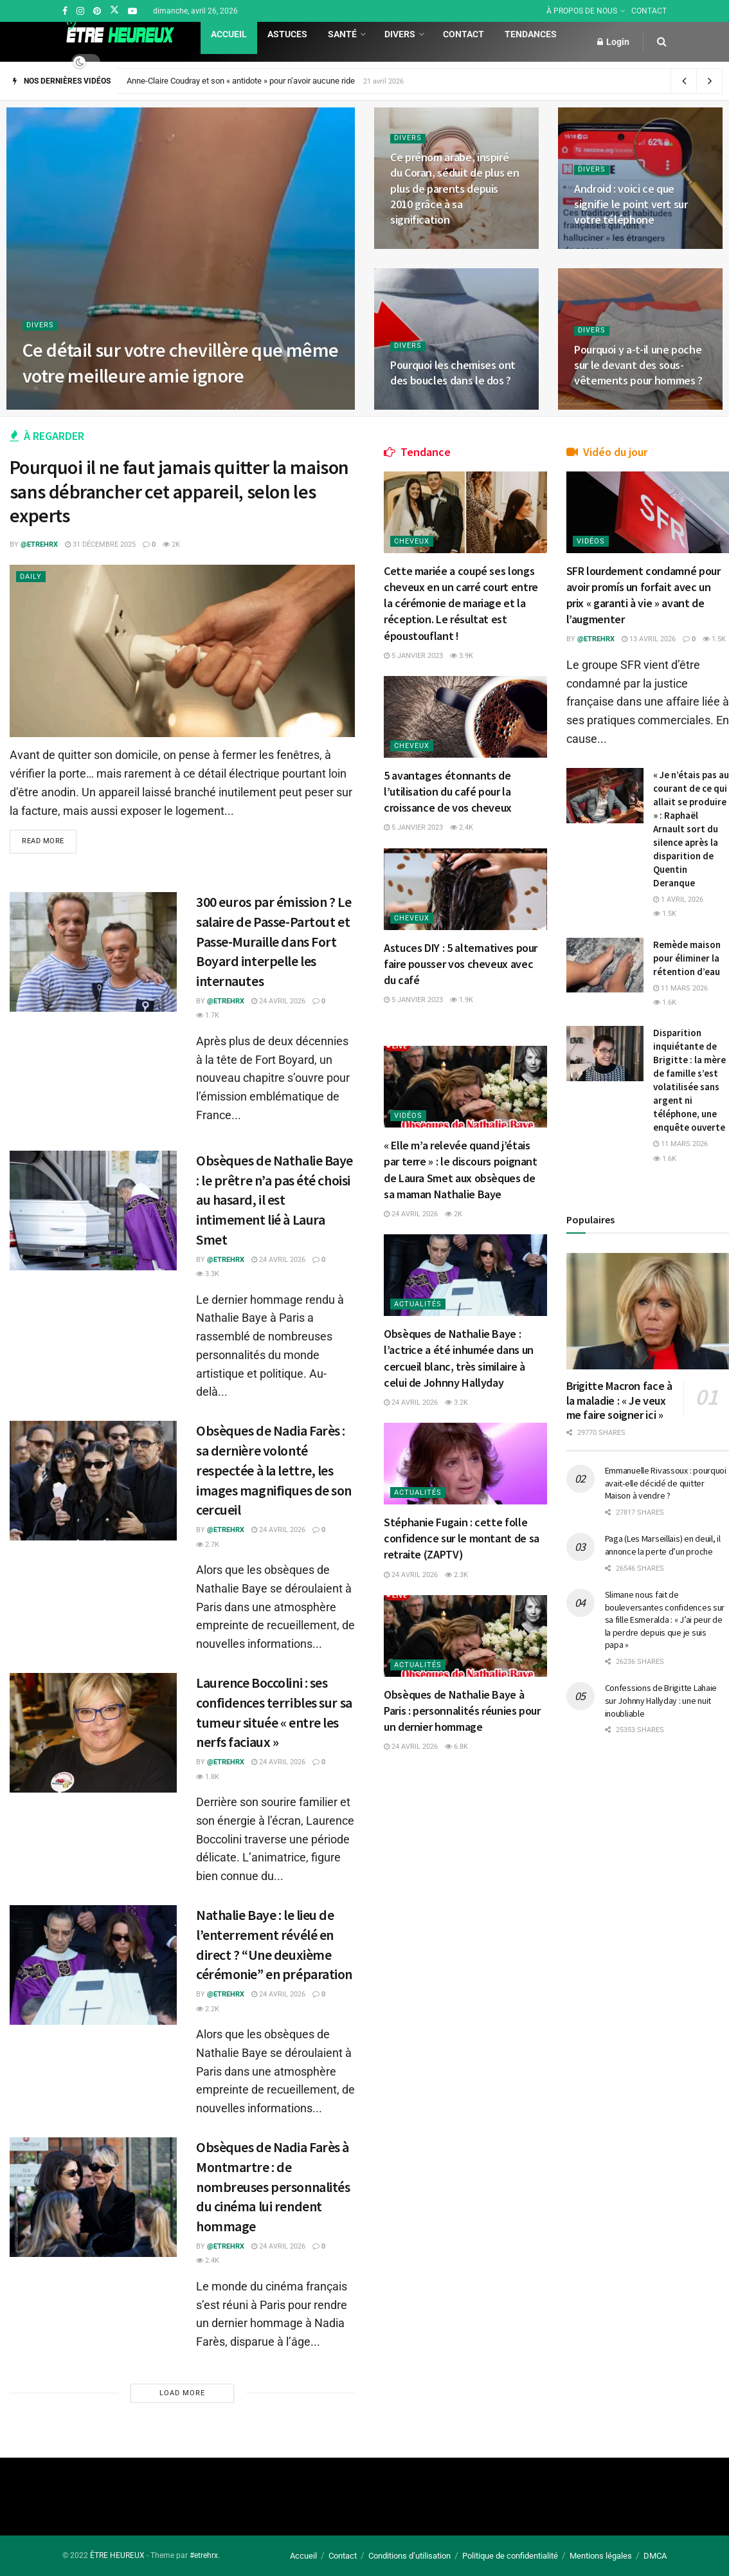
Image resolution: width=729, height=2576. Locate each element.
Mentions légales (601, 2556)
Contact (463, 34)
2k (171, 544)
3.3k (207, 1274)
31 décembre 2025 (100, 544)
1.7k (207, 1015)
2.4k (207, 2260)
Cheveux (411, 541)
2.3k (456, 1575)
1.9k (461, 1000)
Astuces (287, 34)
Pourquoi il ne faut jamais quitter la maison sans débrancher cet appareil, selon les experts (179, 491)
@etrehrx (39, 544)
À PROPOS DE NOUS (581, 10)
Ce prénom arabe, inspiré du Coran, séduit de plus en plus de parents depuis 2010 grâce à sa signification (454, 188)
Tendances (531, 34)
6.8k (456, 1746)
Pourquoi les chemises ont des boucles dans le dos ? (453, 373)
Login (613, 42)
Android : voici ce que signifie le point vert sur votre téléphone (631, 204)
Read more (43, 841)
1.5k (714, 639)
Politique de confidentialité (510, 2556)
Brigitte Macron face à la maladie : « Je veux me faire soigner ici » (619, 1400)
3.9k (461, 656)
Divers (399, 34)
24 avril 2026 (278, 1001)
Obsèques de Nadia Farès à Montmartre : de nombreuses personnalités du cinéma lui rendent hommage (273, 2186)
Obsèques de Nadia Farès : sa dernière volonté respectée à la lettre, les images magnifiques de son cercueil (274, 1470)
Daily (31, 576)
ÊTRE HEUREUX (117, 2555)
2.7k (207, 1544)
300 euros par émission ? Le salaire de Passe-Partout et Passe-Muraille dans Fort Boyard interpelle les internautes (273, 941)
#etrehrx (204, 2555)
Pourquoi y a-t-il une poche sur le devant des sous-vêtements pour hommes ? (638, 365)
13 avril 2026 (649, 639)
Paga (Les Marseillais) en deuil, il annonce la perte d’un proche (663, 1545)
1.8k (207, 1777)
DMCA (655, 2556)
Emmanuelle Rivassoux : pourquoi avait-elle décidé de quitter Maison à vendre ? (665, 1483)
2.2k (207, 2009)
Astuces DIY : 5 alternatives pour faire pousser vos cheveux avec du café (460, 963)
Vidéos (408, 1115)
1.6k (664, 1002)
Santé (342, 34)
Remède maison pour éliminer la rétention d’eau (687, 958)
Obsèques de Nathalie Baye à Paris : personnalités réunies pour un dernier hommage (462, 1710)
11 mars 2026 (680, 988)
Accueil (229, 34)
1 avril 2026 (678, 899)
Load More (182, 2393)
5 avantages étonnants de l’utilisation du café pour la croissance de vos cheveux (448, 791)
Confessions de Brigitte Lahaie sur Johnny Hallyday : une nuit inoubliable (661, 1700)
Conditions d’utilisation (409, 2556)
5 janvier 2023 (413, 656)
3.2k (456, 1402)
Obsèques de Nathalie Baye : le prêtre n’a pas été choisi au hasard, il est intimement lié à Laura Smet (274, 1199)
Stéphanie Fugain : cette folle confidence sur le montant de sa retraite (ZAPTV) (461, 1538)
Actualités (418, 1304)
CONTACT (649, 10)
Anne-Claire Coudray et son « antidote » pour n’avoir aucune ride (241, 81)
